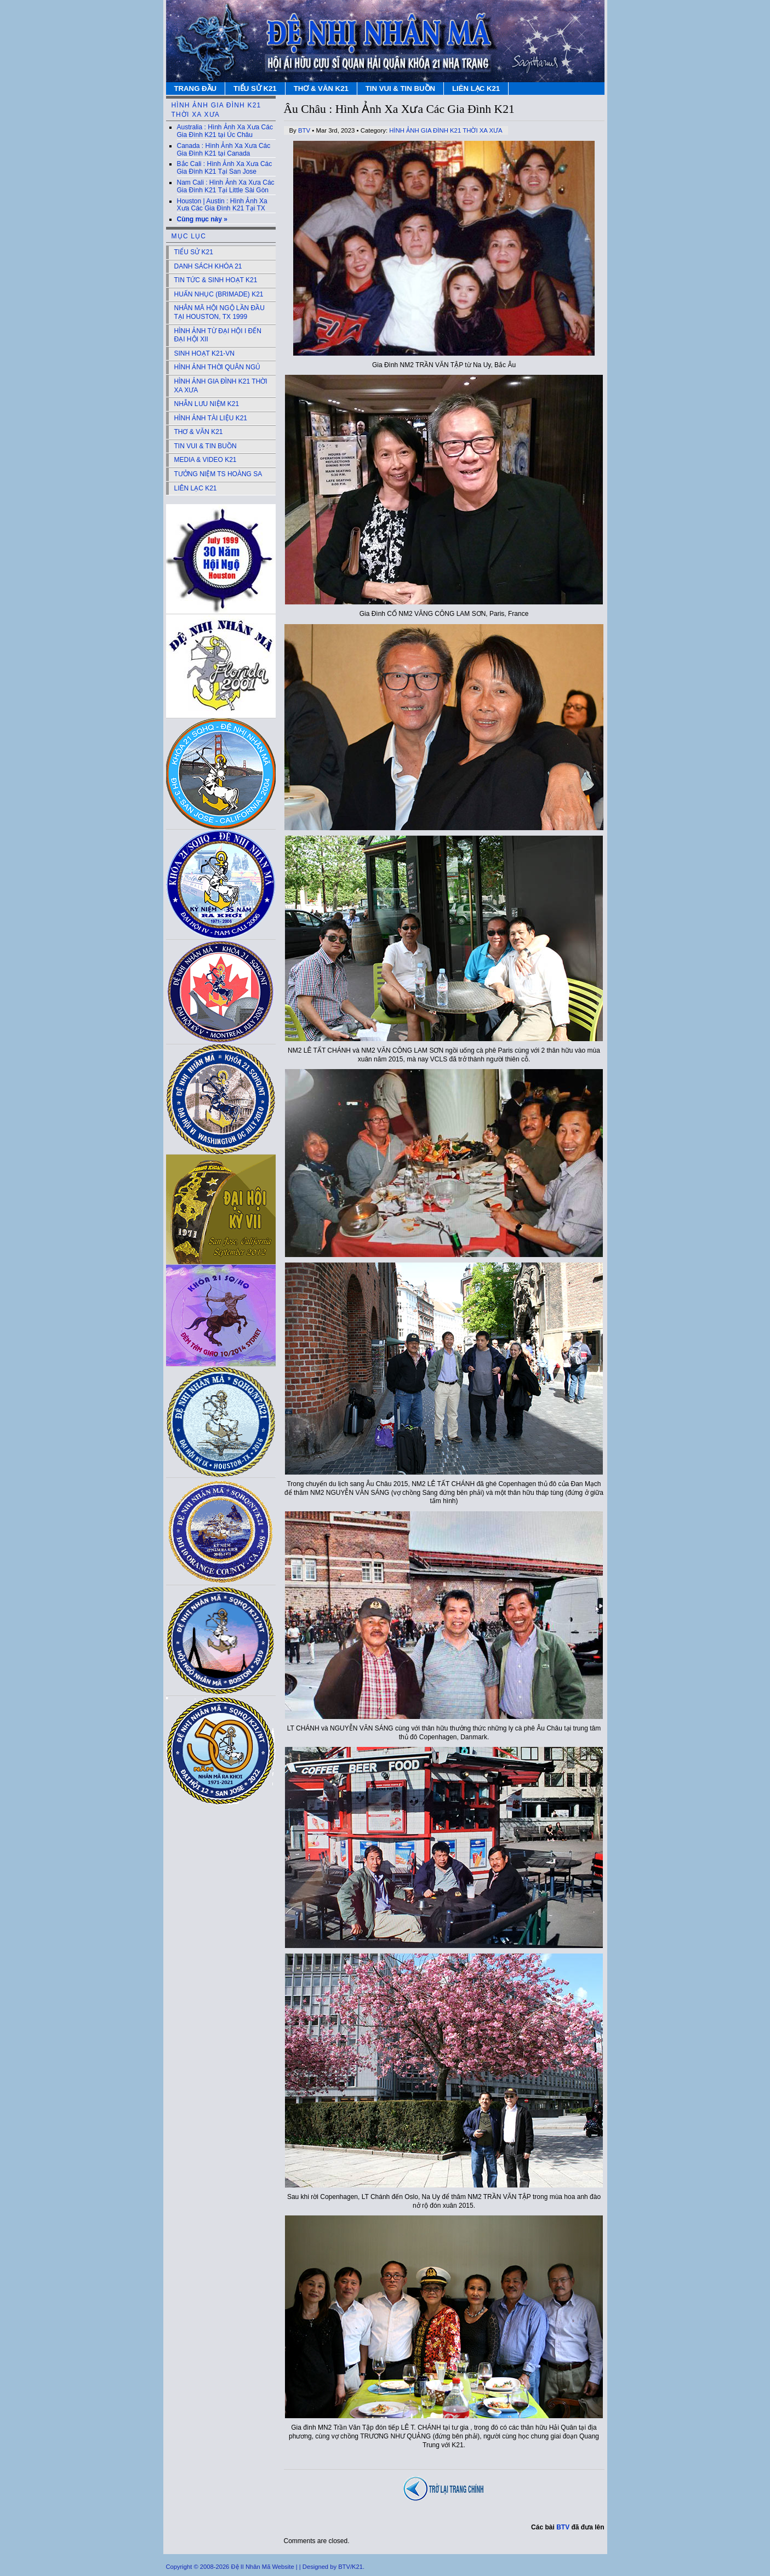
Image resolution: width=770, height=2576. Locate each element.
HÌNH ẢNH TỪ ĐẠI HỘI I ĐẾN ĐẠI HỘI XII (217, 335)
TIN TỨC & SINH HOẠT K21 (216, 280)
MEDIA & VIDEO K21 (205, 460)
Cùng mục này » (202, 219)
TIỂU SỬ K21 (255, 88)
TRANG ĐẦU (195, 88)
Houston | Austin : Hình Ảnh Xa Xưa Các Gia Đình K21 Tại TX (222, 205)
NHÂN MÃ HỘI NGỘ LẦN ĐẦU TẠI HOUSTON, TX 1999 (219, 312)
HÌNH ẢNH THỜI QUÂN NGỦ (217, 367)
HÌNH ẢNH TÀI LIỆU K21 (210, 418)
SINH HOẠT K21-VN (204, 353)
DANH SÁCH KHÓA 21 (208, 266)
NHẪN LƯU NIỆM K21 (206, 404)
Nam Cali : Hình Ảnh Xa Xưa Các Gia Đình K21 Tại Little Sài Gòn (226, 186)
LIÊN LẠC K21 (476, 88)
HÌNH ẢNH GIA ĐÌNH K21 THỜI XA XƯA (445, 130)
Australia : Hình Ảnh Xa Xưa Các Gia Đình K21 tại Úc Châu (225, 131)
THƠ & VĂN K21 (321, 88)
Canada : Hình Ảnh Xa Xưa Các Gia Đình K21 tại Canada (224, 149)
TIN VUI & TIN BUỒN (400, 88)
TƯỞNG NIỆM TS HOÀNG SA (218, 474)
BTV (304, 130)
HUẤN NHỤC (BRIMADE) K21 (219, 294)
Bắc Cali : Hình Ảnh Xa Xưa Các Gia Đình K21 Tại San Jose (224, 167)
